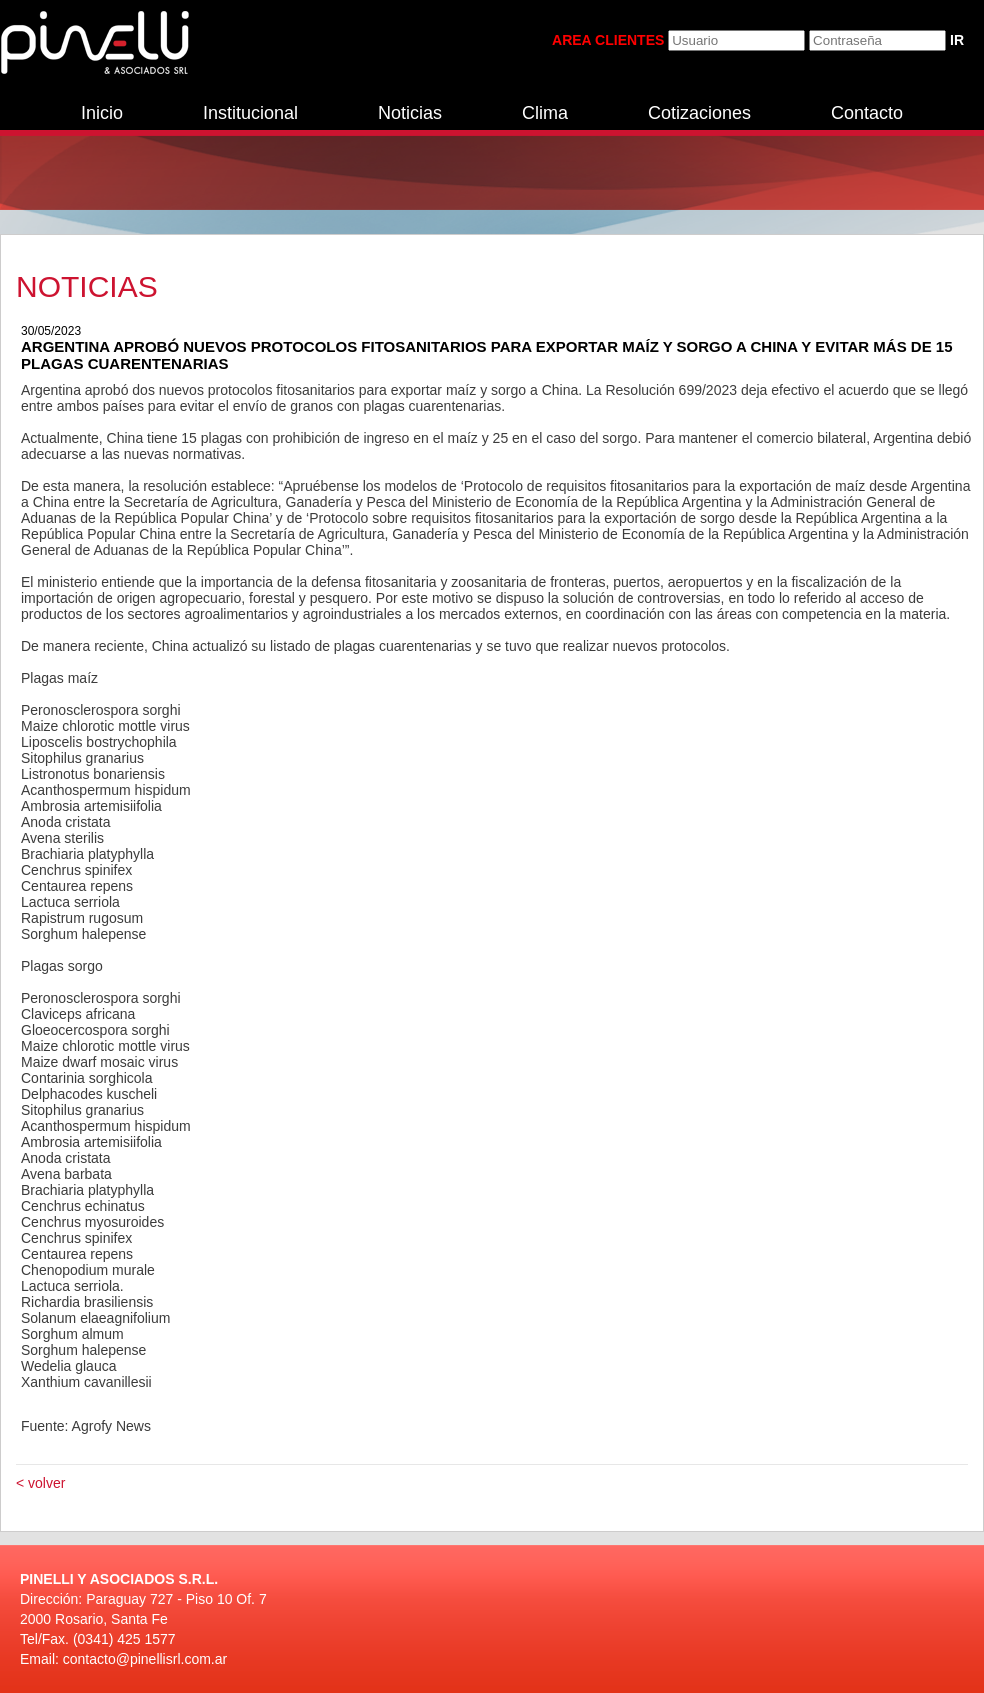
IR (957, 40)
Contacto (867, 113)
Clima (545, 113)
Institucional (250, 113)
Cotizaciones (699, 113)
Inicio (102, 113)
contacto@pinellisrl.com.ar (145, 1659)
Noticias (410, 113)
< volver (40, 1483)
